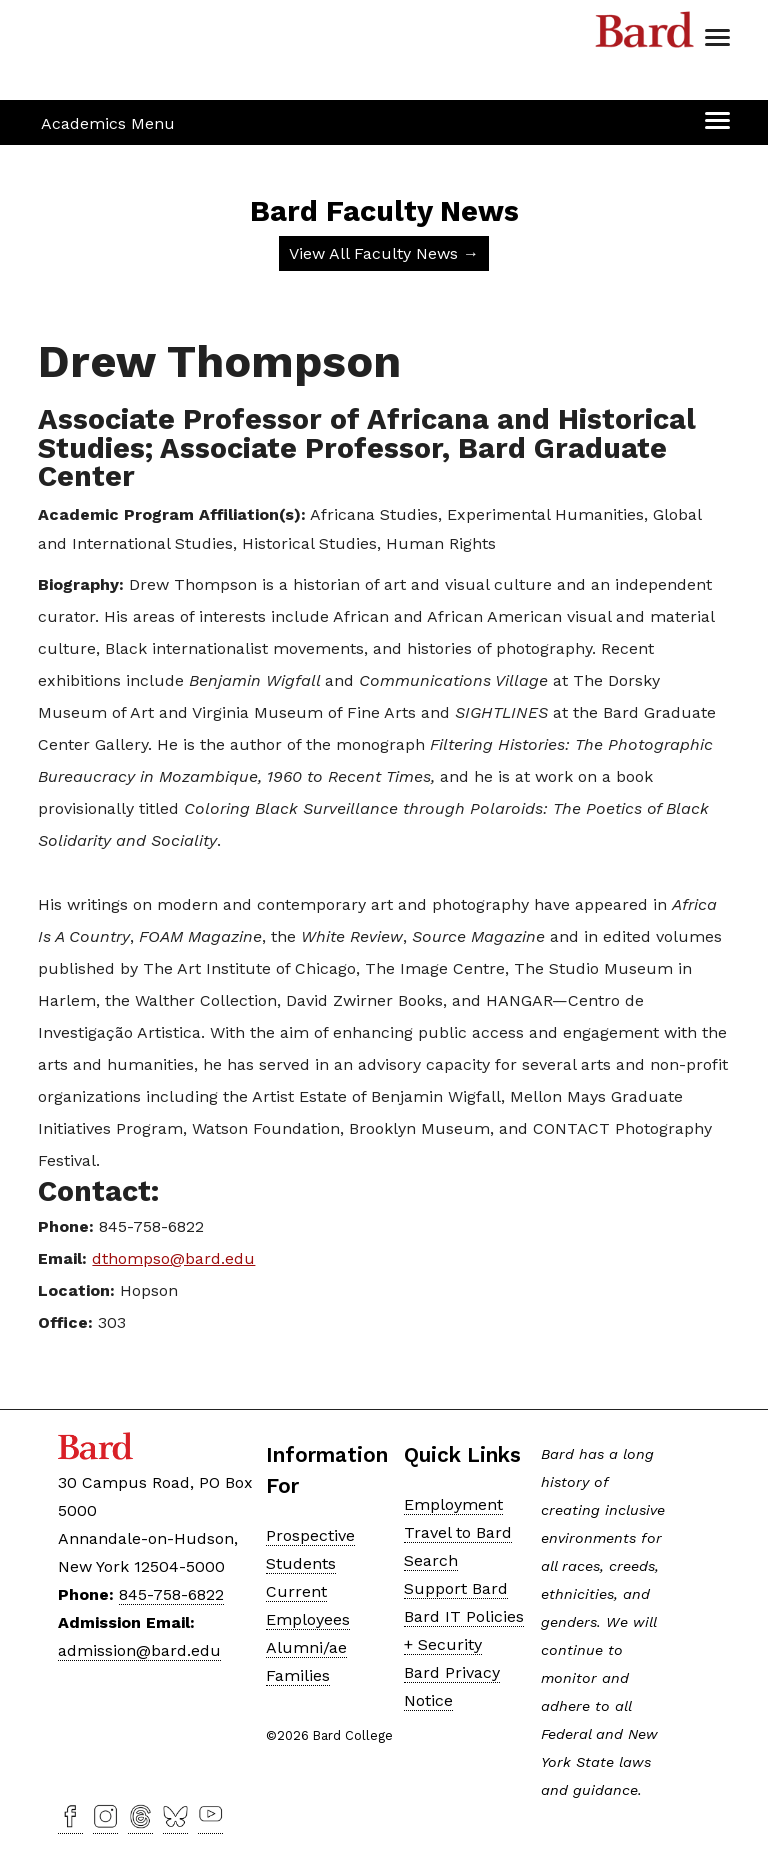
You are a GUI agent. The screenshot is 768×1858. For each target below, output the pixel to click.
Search (431, 1560)
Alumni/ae (306, 1647)
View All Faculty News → (384, 253)
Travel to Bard (458, 1532)
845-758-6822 (171, 1594)
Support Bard (456, 1588)
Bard (645, 35)
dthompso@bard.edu (173, 1258)
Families (298, 1675)
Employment (453, 1504)
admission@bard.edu (139, 1650)
